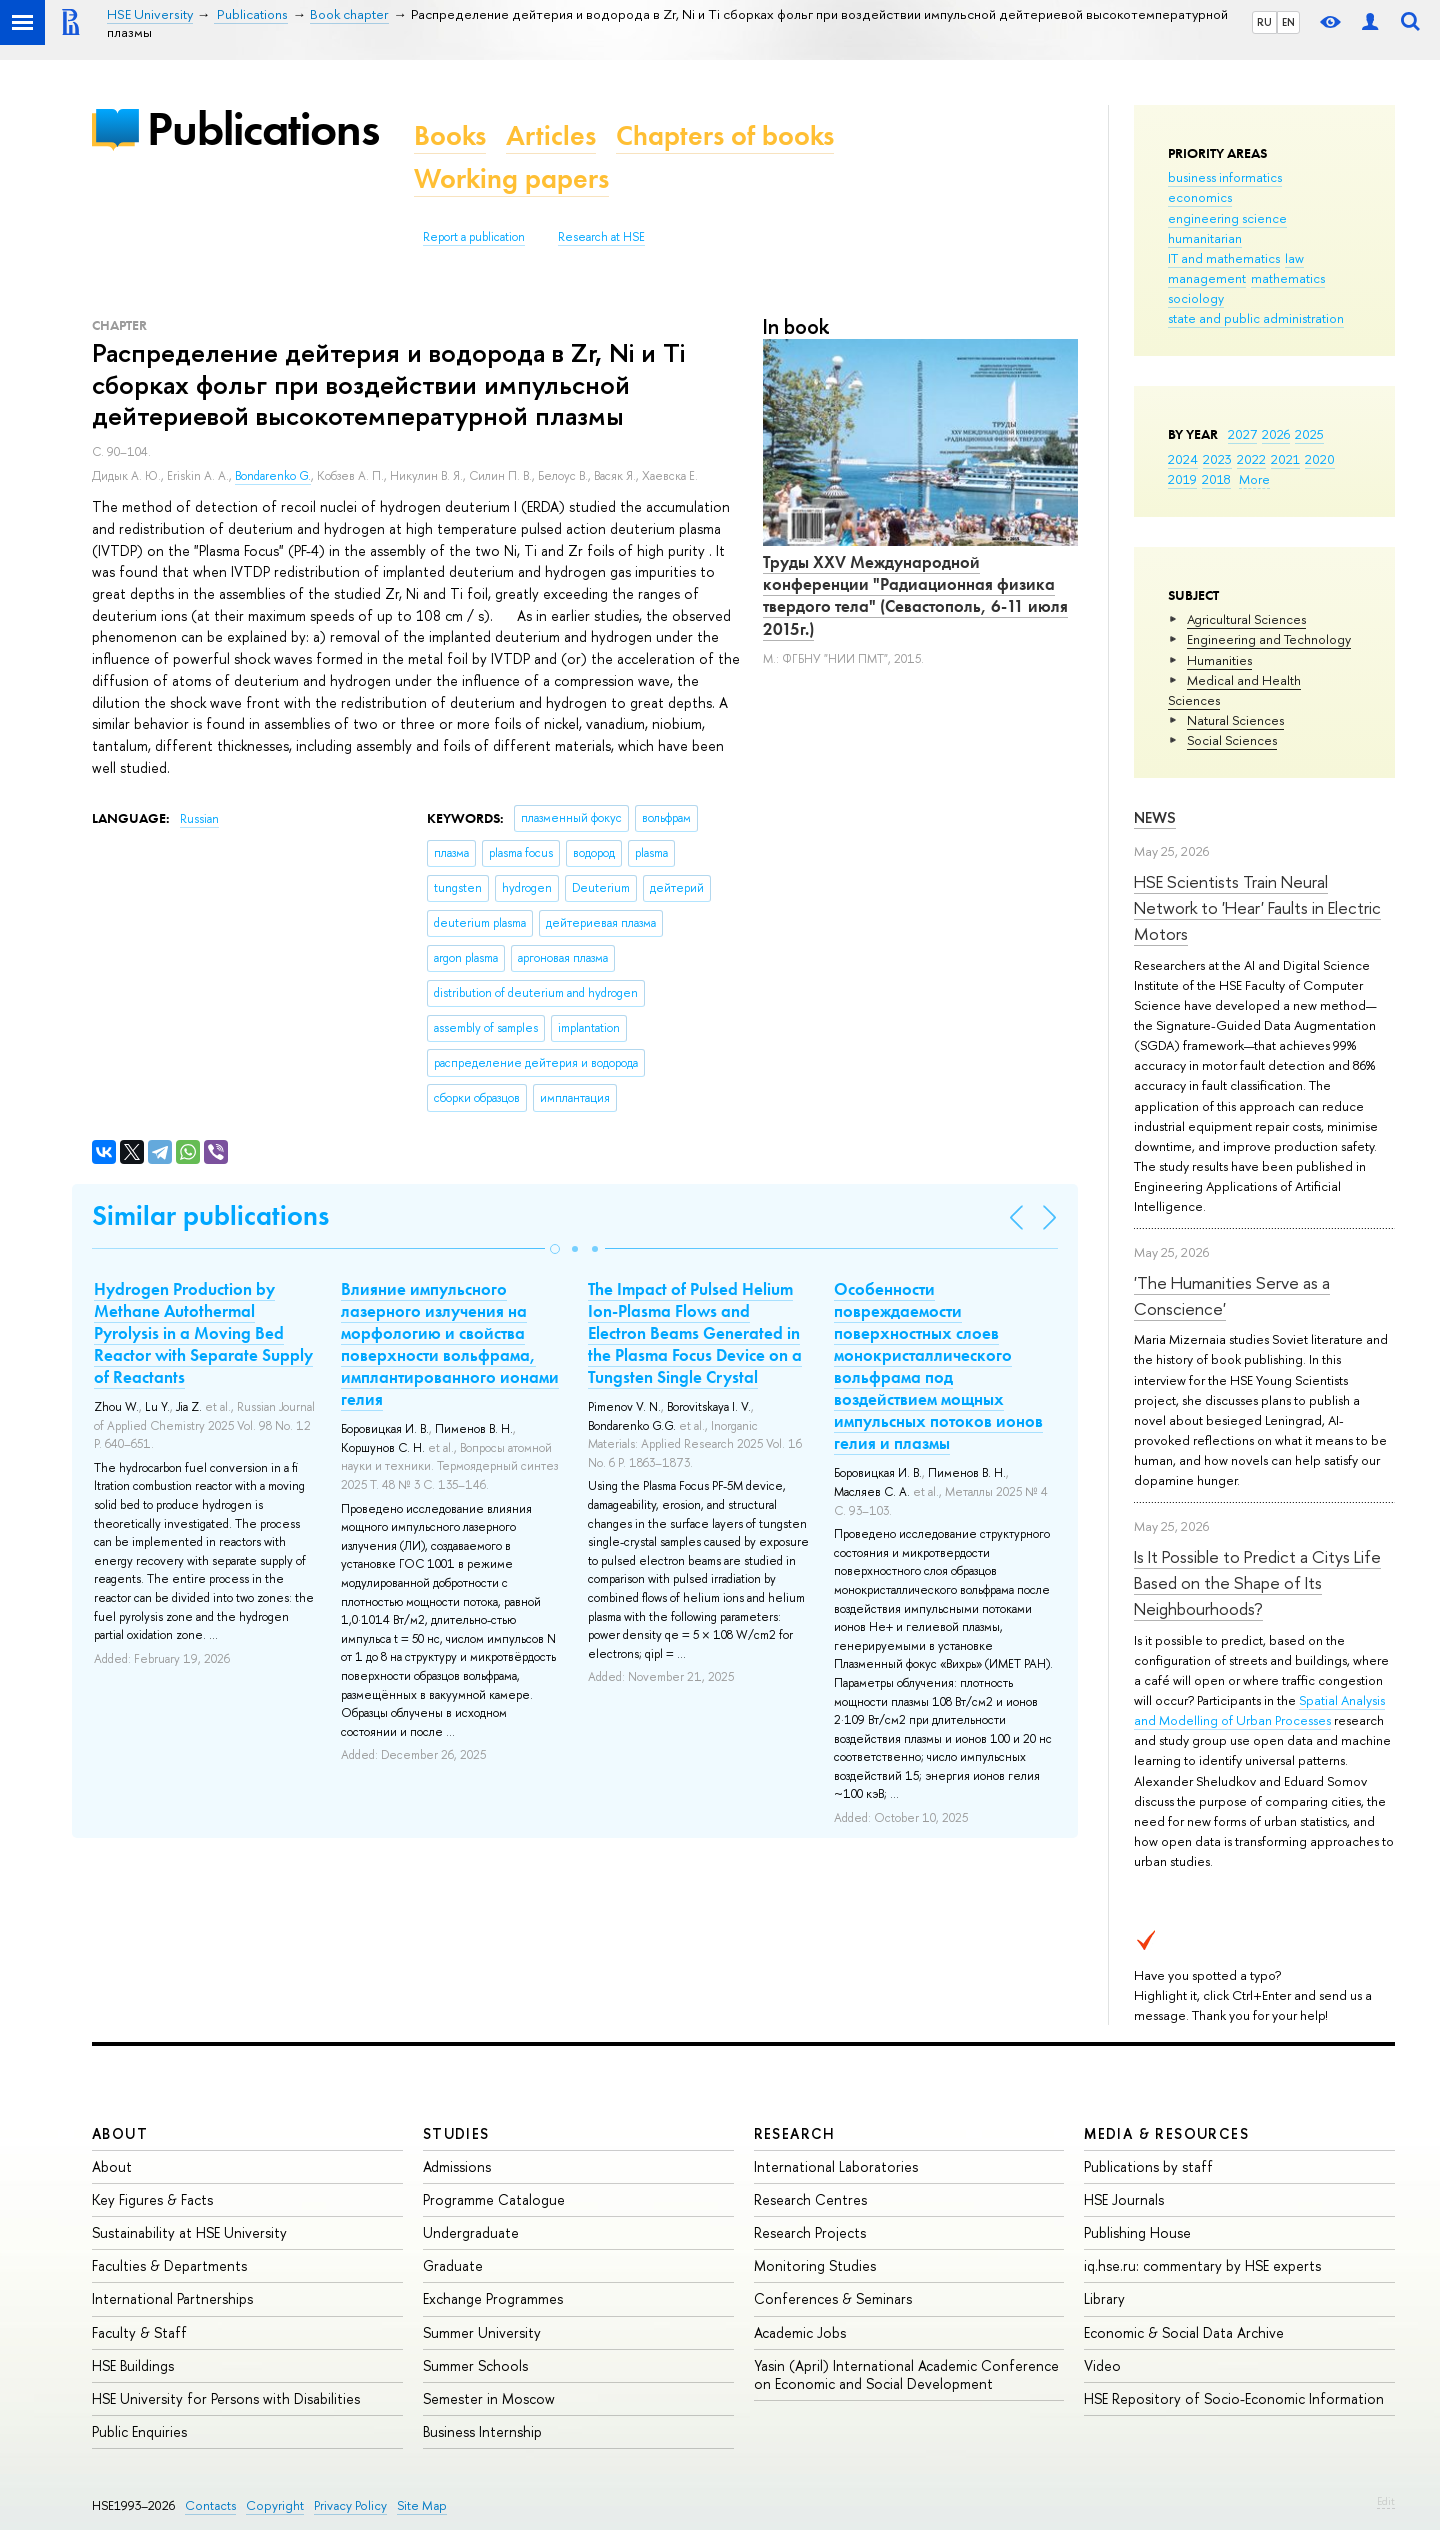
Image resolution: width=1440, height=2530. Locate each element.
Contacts (210, 2505)
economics (1200, 197)
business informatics (1225, 177)
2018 (1216, 479)
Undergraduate (471, 2232)
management (1207, 278)
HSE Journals (1124, 2199)
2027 (1242, 434)
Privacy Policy (350, 2505)
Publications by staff (1148, 2166)
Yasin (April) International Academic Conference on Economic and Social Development (906, 2374)
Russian (199, 819)
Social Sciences (1232, 740)
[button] (555, 1249)
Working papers (511, 178)
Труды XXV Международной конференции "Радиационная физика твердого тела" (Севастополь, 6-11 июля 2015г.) (915, 595)
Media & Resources (1166, 2133)
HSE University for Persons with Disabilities (226, 2398)
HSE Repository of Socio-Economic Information (1234, 2398)
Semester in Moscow (489, 2398)
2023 (1217, 459)
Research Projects (810, 2232)
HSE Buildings (133, 2365)
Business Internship (482, 2431)
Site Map (422, 2505)
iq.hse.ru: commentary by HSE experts (1202, 2265)
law (1294, 258)
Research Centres (810, 2199)
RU (1264, 22)
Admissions (457, 2166)
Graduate (453, 2265)
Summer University (482, 2332)
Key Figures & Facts (152, 2199)
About (120, 2133)
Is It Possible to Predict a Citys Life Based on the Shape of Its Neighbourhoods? (1257, 1583)
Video (1102, 2365)
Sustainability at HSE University (189, 2232)
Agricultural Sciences (1246, 619)
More (1254, 479)
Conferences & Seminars (833, 2298)
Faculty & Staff (139, 2332)
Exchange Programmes (493, 2298)
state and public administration (1256, 318)
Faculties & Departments (169, 2265)
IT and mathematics (1224, 258)
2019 (1182, 479)
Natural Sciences (1235, 720)
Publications (263, 128)
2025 (1309, 434)
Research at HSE (601, 237)
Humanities (1219, 660)
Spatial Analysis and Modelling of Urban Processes (1259, 1710)
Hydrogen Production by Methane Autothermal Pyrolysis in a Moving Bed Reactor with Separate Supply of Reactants (203, 1333)
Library (1104, 2298)
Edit (1386, 2501)
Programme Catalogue (494, 2199)
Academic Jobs (800, 2332)
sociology (1196, 298)
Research (795, 2133)
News (1155, 817)
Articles (551, 135)
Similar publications (210, 1215)
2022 (1251, 459)
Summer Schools (475, 2365)
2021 (1285, 459)
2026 (1276, 434)
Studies (456, 2133)
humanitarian (1205, 238)
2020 (1320, 459)
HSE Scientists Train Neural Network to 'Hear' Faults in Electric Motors (1257, 908)
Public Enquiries (139, 2431)
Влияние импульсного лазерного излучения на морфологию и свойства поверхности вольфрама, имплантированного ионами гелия (450, 1344)
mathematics (1288, 278)
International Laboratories (836, 2166)
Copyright (275, 2505)
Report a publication (474, 237)
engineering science (1227, 218)
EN (1288, 22)
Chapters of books (725, 135)
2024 (1183, 459)
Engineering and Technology (1269, 639)
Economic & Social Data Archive (1184, 2332)
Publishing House (1137, 2232)
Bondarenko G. (273, 476)
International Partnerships (172, 2298)
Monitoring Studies (815, 2265)
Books (450, 135)
